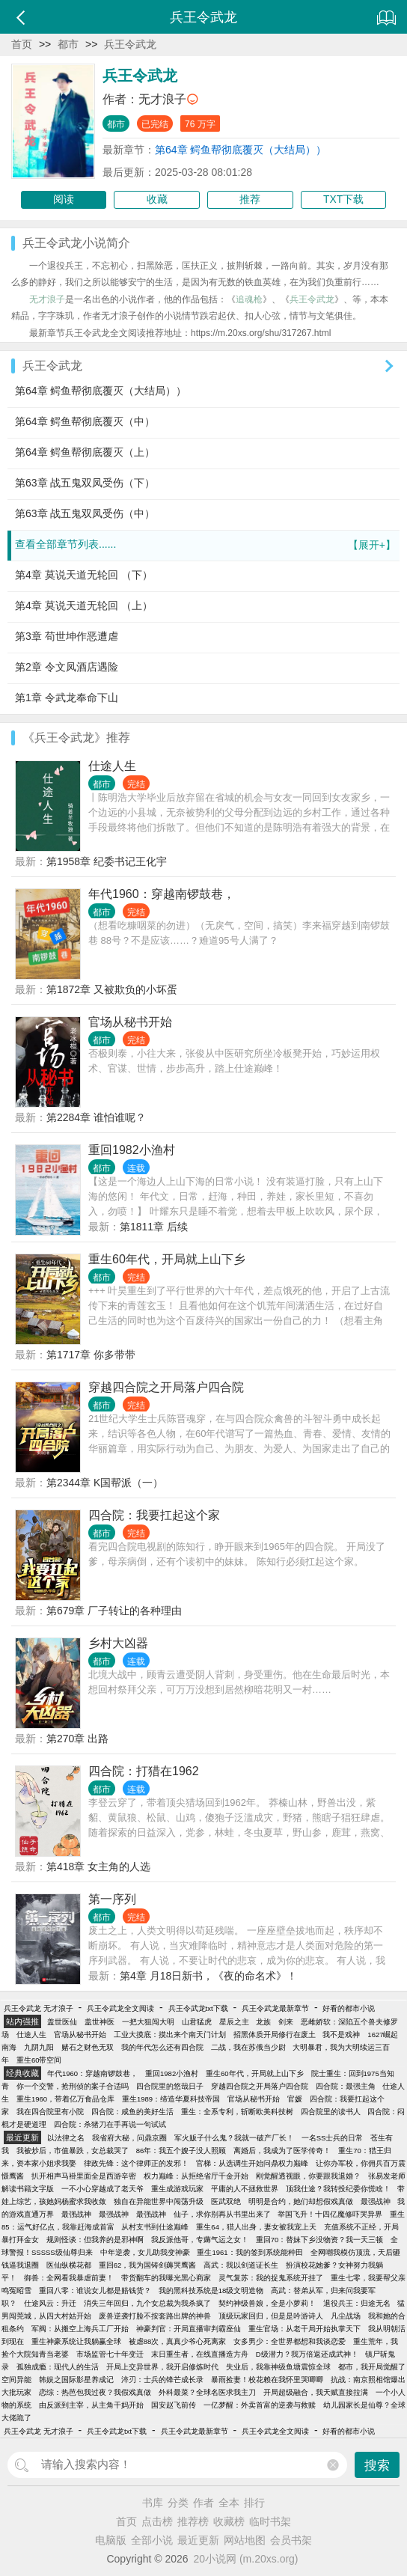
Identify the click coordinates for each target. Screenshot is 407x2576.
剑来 (285, 2022)
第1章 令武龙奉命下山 (66, 697)
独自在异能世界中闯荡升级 (159, 2201)
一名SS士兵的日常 (333, 2138)
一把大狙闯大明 (148, 2022)
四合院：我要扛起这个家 (154, 1515)
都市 (68, 44)
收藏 (157, 199)
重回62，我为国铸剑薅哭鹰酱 (148, 2265)
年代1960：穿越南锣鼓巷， (161, 894)
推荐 (249, 199)
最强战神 (376, 2201)
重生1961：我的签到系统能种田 (249, 2252)
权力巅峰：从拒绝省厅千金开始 (196, 2176)
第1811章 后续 (154, 1227)
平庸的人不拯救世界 (244, 2189)
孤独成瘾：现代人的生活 (57, 2367)
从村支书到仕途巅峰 (155, 2227)
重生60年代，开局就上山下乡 (166, 1259)
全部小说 (152, 2540)
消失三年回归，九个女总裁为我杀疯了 (147, 2303)
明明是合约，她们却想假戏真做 (300, 2201)
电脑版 (110, 2540)
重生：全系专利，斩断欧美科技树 (237, 2112)
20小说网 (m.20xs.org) (246, 2559)
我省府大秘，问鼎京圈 (129, 2138)
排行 (254, 2503)
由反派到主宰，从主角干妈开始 (91, 2405)
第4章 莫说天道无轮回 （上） (84, 605)
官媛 (294, 2099)
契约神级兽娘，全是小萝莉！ (267, 2303)
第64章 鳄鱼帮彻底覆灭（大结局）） (240, 150)
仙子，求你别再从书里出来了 (222, 2214)
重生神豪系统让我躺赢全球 (76, 2341)
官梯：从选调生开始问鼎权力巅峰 (252, 2163)
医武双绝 (226, 2201)
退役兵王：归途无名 (357, 2303)
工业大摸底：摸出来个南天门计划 (170, 2034)
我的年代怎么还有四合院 (162, 2047)
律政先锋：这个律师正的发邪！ (136, 2163)
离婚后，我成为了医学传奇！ (282, 2150)
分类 (178, 2503)
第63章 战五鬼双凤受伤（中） (85, 513)
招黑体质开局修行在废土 (274, 2034)
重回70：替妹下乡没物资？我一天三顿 (320, 2239)
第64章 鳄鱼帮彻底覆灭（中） (85, 421)
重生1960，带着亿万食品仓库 (65, 2099)
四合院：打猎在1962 (143, 1771)
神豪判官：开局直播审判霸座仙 (188, 2329)
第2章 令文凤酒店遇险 (66, 667)
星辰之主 (234, 2022)
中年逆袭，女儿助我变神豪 (145, 2252)
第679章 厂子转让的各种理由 (114, 1611)
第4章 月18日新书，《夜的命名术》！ (208, 1976)
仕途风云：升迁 (50, 2303)
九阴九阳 (39, 2047)
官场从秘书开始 (130, 1022)
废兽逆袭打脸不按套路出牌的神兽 (155, 2316)
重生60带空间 (39, 2060)
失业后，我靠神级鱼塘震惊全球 (278, 2367)
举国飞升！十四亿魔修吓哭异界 (330, 2214)
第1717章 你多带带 (90, 1355)
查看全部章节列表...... (205, 545)
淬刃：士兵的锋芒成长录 (162, 2379)
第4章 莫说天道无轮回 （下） (84, 575)
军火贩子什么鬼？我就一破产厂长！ (234, 2138)
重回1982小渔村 (131, 1150)
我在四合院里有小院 (50, 2112)
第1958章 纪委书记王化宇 (106, 861)
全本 (228, 2503)
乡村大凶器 (118, 1643)
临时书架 (270, 2521)
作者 (203, 2503)
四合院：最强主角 (346, 2086)
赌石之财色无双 (87, 2047)
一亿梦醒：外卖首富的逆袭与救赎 (260, 2405)
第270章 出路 (77, 1739)
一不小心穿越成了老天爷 (102, 2189)
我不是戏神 (341, 2034)
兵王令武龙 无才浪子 (38, 2008)
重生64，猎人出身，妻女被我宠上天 (256, 2227)
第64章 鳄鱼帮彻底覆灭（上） (85, 452)
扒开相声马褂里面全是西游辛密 (83, 2176)
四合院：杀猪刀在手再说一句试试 (110, 2124)
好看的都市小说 (348, 2008)
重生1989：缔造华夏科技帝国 (171, 2099)
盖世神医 (99, 2022)
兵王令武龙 (130, 44)
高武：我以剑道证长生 (241, 2265)
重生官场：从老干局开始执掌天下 (304, 2329)
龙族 (263, 2022)
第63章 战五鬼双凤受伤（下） (85, 483)
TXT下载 (343, 199)
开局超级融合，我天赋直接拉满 (315, 2392)
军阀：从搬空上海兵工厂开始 (80, 2329)
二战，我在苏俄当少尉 (248, 2047)
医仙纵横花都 (68, 2265)
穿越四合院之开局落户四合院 (166, 1387)
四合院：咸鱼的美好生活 (132, 2112)
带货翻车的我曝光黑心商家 (166, 2278)
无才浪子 (162, 99)
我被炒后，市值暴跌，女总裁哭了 (72, 2150)
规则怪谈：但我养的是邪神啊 (95, 2239)
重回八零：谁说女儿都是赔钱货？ (95, 2290)
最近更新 (198, 2540)
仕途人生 (112, 766)
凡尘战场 (346, 2316)
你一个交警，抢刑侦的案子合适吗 (72, 2086)
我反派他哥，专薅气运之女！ (199, 2239)
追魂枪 (249, 299)
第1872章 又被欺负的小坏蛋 (111, 989)
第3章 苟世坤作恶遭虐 (66, 636)
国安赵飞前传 (173, 2405)
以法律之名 (66, 2138)
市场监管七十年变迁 (110, 2354)
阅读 (63, 199)
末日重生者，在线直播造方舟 (199, 2354)
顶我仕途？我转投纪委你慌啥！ (338, 2189)
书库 (152, 2503)
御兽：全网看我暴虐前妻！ (69, 2278)
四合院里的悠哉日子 (170, 2086)
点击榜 (157, 2521)
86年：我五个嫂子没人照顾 (181, 2150)
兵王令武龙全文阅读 (120, 2008)
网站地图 (245, 2540)
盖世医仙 (62, 2022)
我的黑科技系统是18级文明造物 (211, 2290)
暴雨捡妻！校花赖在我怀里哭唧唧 (267, 2379)
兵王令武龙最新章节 (275, 2008)
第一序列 (112, 1899)
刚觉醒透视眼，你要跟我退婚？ (308, 2176)
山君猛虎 (197, 2022)
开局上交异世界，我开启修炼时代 (162, 2367)
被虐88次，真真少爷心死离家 (178, 2341)
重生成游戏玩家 (177, 2189)
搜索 (377, 2466)
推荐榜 (193, 2521)
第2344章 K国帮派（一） (104, 1483)
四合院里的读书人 (331, 2112)
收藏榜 (229, 2521)
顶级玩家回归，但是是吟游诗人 (270, 2316)
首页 (21, 44)
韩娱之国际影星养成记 (76, 2379)
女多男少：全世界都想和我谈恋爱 (289, 2341)
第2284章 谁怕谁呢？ (96, 1117)
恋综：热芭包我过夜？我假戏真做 (95, 2392)
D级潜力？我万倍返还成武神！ (307, 2354)
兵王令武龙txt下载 (198, 2008)
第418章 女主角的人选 (98, 1867)
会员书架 (291, 2540)
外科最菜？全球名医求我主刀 (207, 2392)
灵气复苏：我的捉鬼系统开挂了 (270, 2278)
